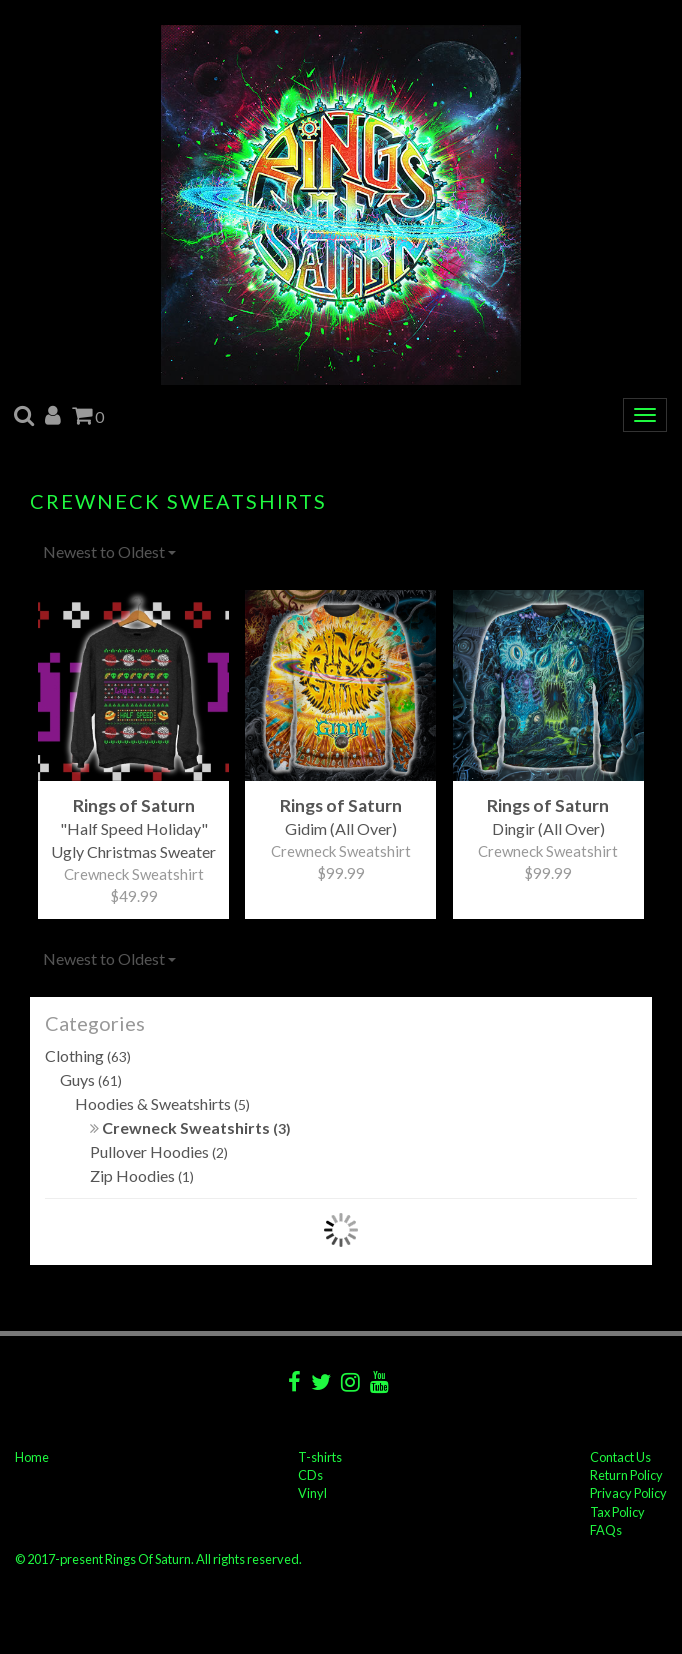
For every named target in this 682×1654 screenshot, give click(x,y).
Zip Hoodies (142, 1175)
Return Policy (626, 1475)
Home (32, 1457)
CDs (310, 1475)
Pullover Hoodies (159, 1151)
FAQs (606, 1530)
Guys (91, 1079)
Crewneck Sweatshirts (190, 1127)
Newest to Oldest (109, 551)
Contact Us (620, 1457)
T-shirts (320, 1457)
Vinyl (312, 1493)
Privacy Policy (628, 1493)
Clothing (88, 1055)
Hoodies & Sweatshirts (162, 1103)
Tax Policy (617, 1512)
